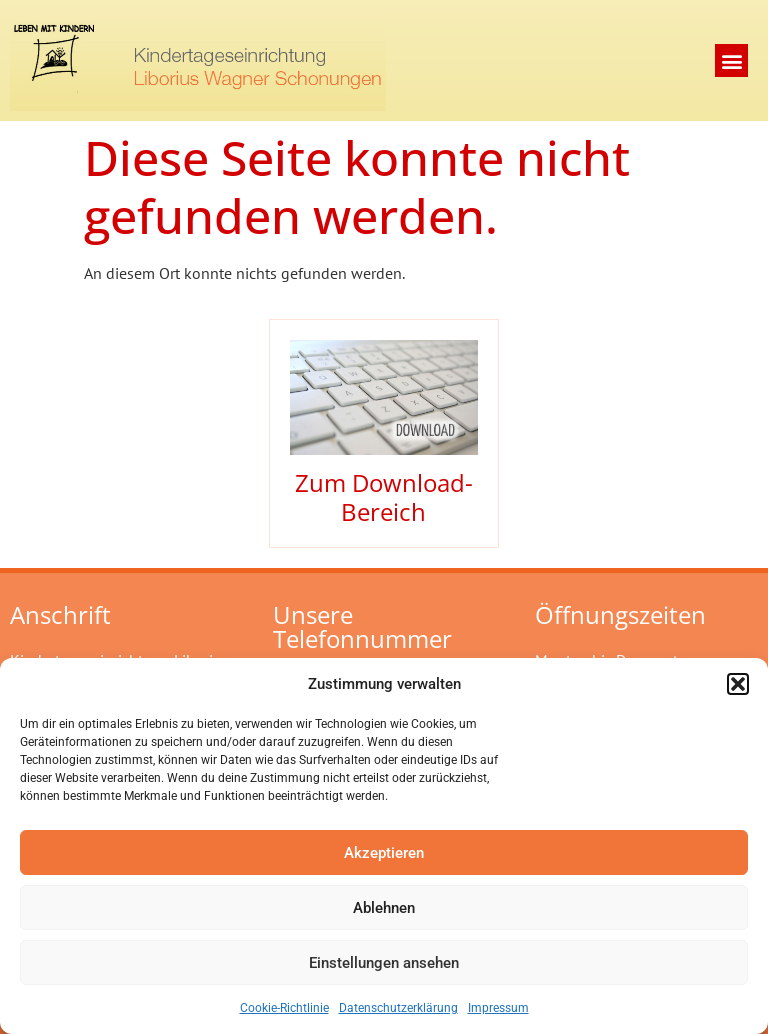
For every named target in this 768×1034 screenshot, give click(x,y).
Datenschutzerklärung (398, 1008)
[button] (738, 684)
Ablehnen (384, 908)
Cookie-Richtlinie (284, 1008)
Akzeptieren (384, 853)
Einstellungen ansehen (384, 963)
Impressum (498, 1008)
